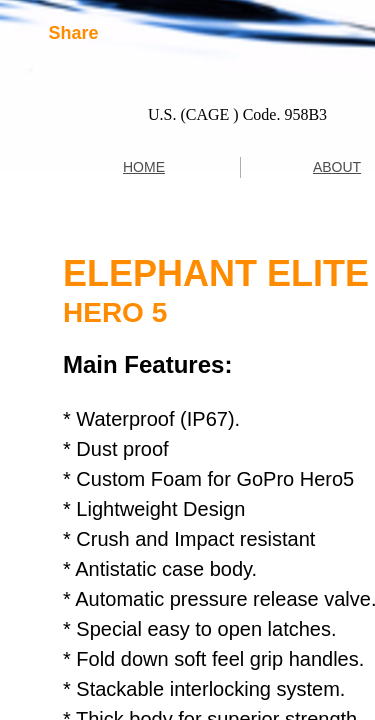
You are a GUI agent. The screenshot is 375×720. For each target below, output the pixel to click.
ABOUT (337, 167)
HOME (144, 167)
